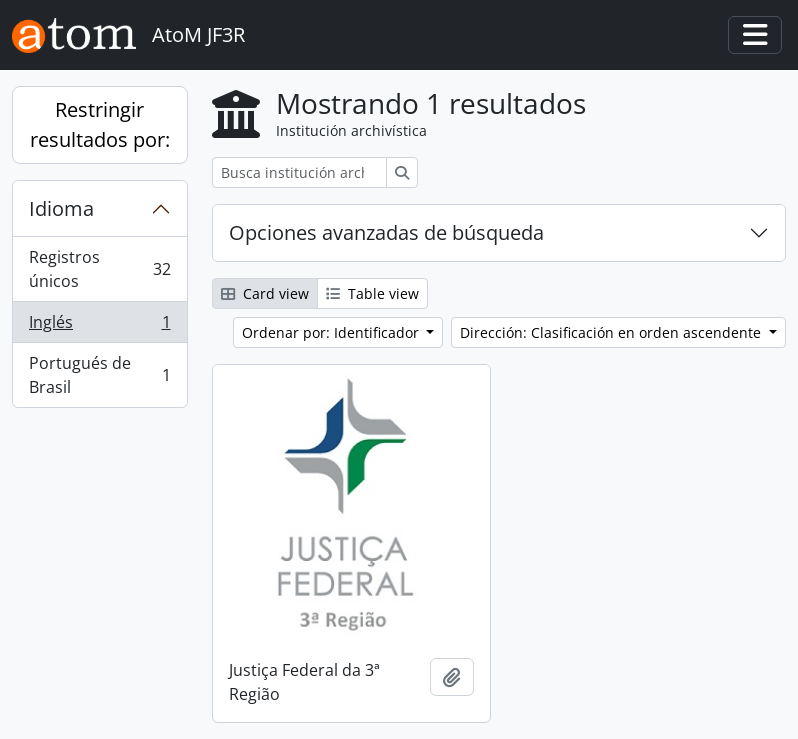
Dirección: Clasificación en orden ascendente (612, 332)
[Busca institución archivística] (299, 172)
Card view (265, 293)
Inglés (99, 326)
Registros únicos (99, 269)
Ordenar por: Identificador (332, 332)
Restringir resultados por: (100, 124)
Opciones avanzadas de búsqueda (386, 232)
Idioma (61, 208)
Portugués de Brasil (99, 375)
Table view (372, 293)
